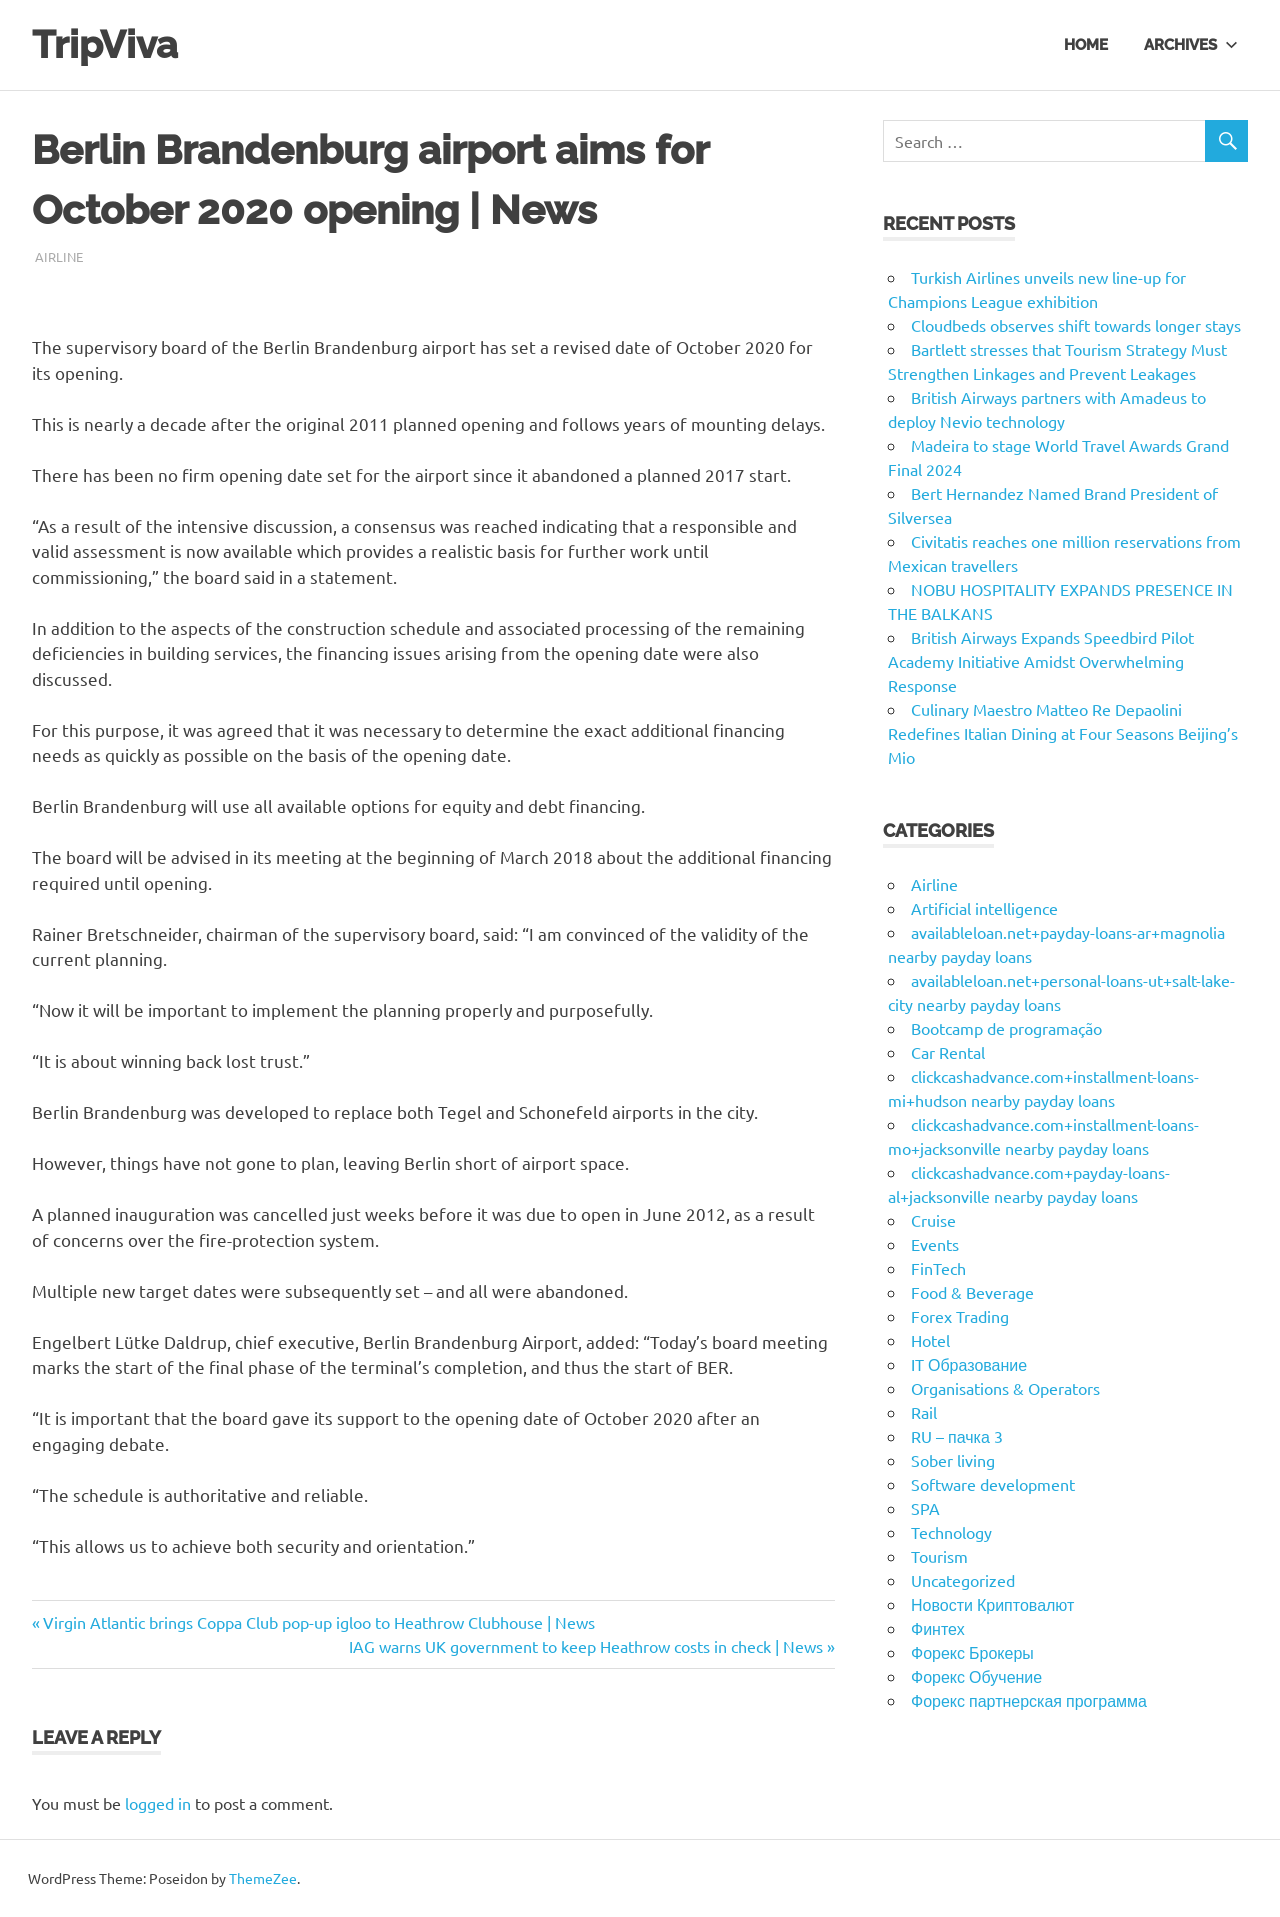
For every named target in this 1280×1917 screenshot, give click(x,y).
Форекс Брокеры (972, 1652)
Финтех (938, 1628)
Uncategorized (963, 1580)
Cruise (933, 1220)
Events (935, 1244)
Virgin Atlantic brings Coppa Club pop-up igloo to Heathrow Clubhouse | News (318, 1622)
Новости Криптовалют (992, 1604)
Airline (59, 256)
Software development (993, 1484)
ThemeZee (263, 1878)
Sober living (953, 1460)
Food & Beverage (972, 1292)
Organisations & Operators (1005, 1388)
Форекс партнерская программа (1029, 1700)
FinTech (938, 1268)
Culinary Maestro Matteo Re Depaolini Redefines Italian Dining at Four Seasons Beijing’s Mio (1063, 733)
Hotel (930, 1340)
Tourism (939, 1556)
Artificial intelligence (984, 908)
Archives (1191, 44)
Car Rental (948, 1052)
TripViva (105, 44)
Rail (924, 1412)
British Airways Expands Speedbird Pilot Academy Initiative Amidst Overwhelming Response (1041, 661)
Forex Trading (960, 1316)
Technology (951, 1532)
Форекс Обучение (976, 1676)
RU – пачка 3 (957, 1436)
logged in (158, 1803)
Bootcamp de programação (1006, 1028)
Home (1086, 44)
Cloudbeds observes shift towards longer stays (1076, 325)
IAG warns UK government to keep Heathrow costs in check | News (586, 1646)
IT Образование (969, 1364)
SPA (925, 1508)
